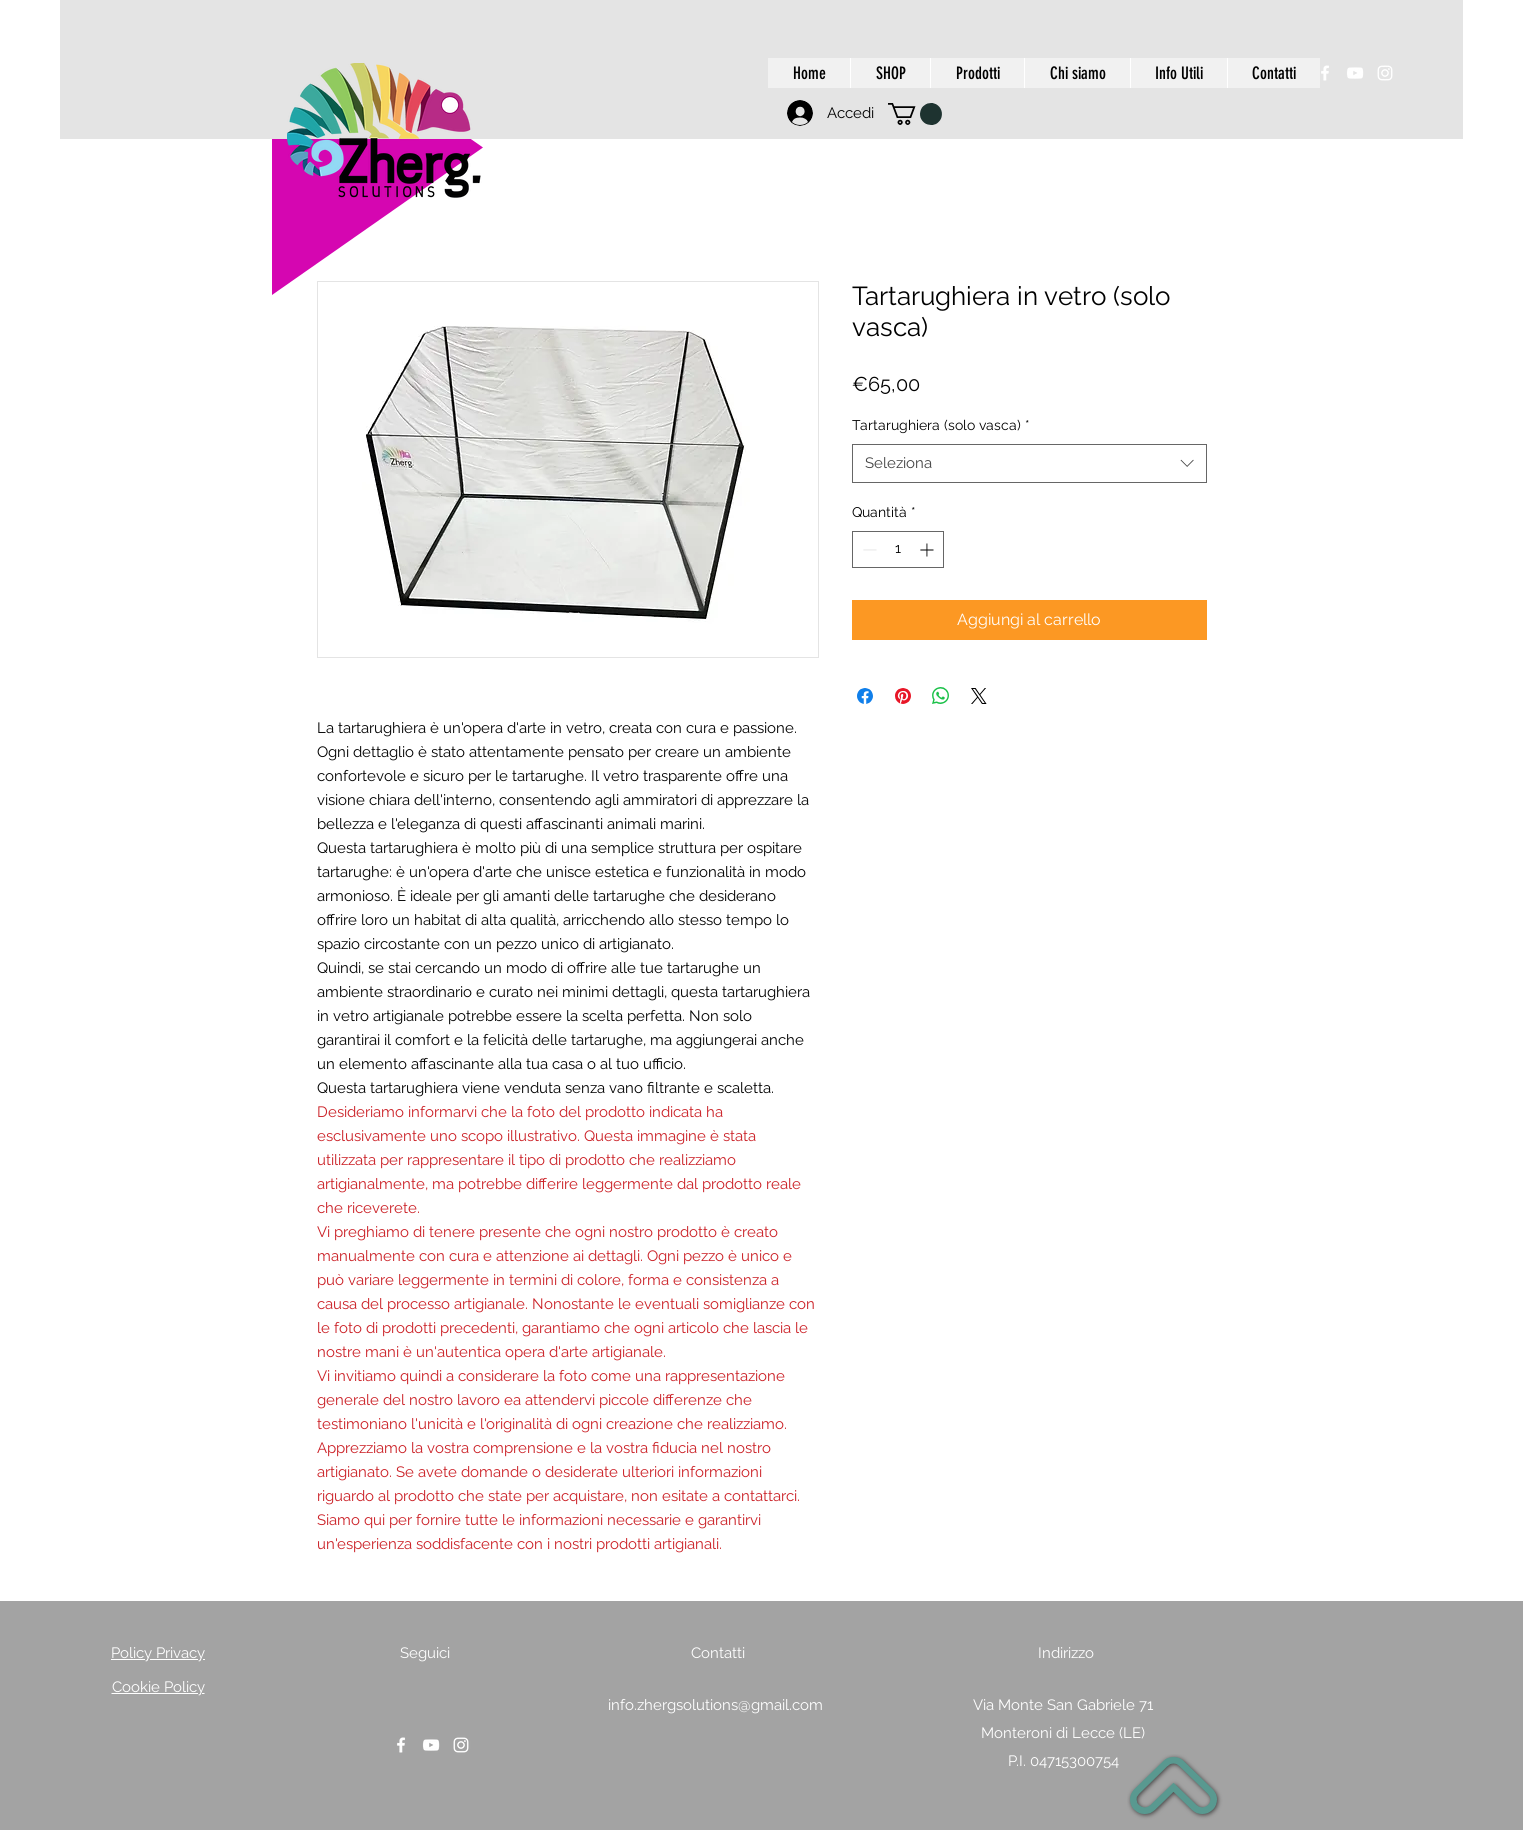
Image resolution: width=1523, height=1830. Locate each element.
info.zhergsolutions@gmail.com (715, 1705)
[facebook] (1325, 73)
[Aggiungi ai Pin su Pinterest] (903, 696)
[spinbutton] (898, 549)
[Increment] (928, 549)
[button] (915, 114)
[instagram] (1385, 73)
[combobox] (1029, 463)
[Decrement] (867, 549)
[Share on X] (979, 696)
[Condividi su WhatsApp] (941, 696)
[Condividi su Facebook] (865, 696)
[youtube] (1355, 73)
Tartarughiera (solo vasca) (941, 425)
